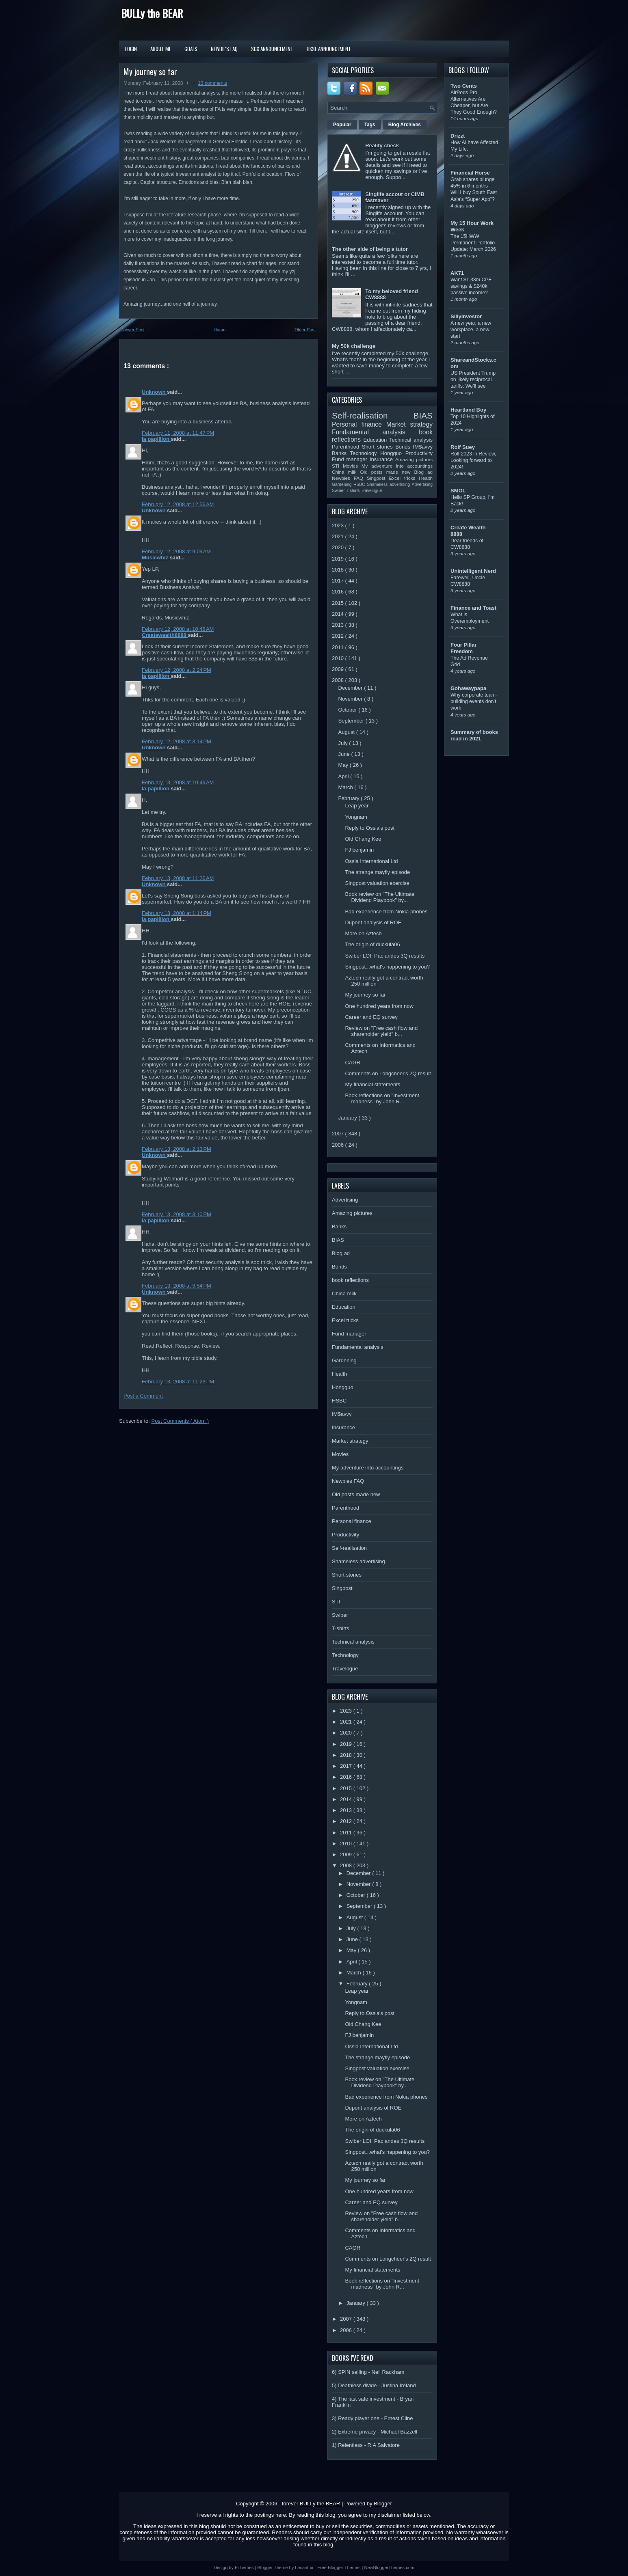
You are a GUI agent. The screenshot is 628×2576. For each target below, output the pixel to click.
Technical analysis (411, 440)
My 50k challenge (353, 346)
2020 (338, 547)
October (348, 710)
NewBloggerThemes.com (389, 2567)
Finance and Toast (473, 608)
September (352, 721)
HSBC (360, 484)
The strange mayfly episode (377, 872)
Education (377, 440)
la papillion (156, 439)
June (344, 754)
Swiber (339, 490)
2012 (338, 636)
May (344, 765)
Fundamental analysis (375, 432)
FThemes (245, 2567)
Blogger (383, 2503)
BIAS (423, 415)
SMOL (458, 491)
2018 (338, 570)
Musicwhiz (156, 557)
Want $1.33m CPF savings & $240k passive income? (471, 286)
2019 (338, 559)
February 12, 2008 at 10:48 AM (178, 629)
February (349, 798)
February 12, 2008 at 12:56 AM (178, 504)
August (347, 732)
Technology (365, 453)
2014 (338, 614)
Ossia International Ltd (371, 861)
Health (426, 478)
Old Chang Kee (363, 839)
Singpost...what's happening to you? (387, 967)
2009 (338, 669)
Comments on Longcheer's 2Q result (388, 1073)
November (351, 699)
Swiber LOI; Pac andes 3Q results (384, 956)
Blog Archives (404, 124)
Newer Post (133, 329)
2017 (338, 581)
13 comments (212, 83)
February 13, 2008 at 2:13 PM (176, 1149)
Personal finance (359, 424)
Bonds (404, 447)
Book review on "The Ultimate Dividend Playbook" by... (379, 897)
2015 (338, 603)
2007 (338, 1134)
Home (219, 329)
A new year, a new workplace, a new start (470, 329)
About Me (160, 49)
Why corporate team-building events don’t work (473, 701)
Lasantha (304, 2567)
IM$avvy (423, 447)
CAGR (352, 1062)
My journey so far (150, 71)
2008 (338, 680)
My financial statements (372, 1084)
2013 (338, 625)
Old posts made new (387, 472)
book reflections (350, 1280)
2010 (338, 658)
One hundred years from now (379, 1006)
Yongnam (356, 817)
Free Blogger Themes (339, 2567)
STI (337, 465)
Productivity (419, 453)
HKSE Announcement (329, 49)
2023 (338, 525)
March (346, 787)
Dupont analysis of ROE (373, 922)
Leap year (356, 806)
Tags (369, 124)
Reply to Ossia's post (369, 828)
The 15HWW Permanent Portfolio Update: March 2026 (473, 242)
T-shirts (353, 490)
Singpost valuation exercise (377, 883)
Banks (341, 453)
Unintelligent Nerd (473, 571)
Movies (352, 465)
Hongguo (392, 453)
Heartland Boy (468, 410)
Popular (342, 124)
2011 (338, 647)
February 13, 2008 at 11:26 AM (178, 878)
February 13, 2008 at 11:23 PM (178, 1382)
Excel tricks (404, 478)
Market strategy (409, 424)
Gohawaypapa (468, 688)
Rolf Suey (462, 447)
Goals (190, 49)
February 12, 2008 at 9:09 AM (176, 551)
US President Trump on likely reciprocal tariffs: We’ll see (473, 379)
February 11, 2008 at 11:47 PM (178, 433)
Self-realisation (373, 415)
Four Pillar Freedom (463, 648)
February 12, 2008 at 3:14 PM (176, 741)
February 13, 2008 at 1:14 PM (176, 913)
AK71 (457, 273)
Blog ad (423, 472)
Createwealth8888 (165, 635)
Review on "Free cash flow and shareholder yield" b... (381, 1031)
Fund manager (351, 459)
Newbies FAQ (349, 478)
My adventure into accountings (397, 465)
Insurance (382, 459)
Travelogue (371, 490)
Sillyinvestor (466, 316)
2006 (338, 1145)
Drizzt (457, 136)
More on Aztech (363, 933)
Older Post (305, 329)
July (343, 743)
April (344, 776)
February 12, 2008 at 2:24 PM (176, 670)
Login (131, 49)
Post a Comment (143, 1396)
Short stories (378, 447)
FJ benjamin (359, 850)
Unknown (154, 392)
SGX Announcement (272, 49)
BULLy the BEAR (152, 13)
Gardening (342, 484)
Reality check (382, 145)
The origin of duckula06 (372, 944)
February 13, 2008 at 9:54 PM (176, 1286)
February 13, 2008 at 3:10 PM (176, 1214)
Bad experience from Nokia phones (386, 911)
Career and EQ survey (371, 1017)
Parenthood (347, 447)
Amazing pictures (414, 459)
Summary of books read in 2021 (474, 735)
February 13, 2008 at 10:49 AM (178, 782)
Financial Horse (470, 173)
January (348, 1118)
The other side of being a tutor (370, 249)
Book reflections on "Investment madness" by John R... (382, 1098)
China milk (346, 472)
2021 (338, 536)
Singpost (378, 478)
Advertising (422, 484)
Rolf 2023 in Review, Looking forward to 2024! (473, 460)
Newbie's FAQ (224, 49)
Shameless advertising (389, 484)
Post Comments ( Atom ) (180, 1421)
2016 (338, 592)
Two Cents (463, 86)
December (351, 688)
